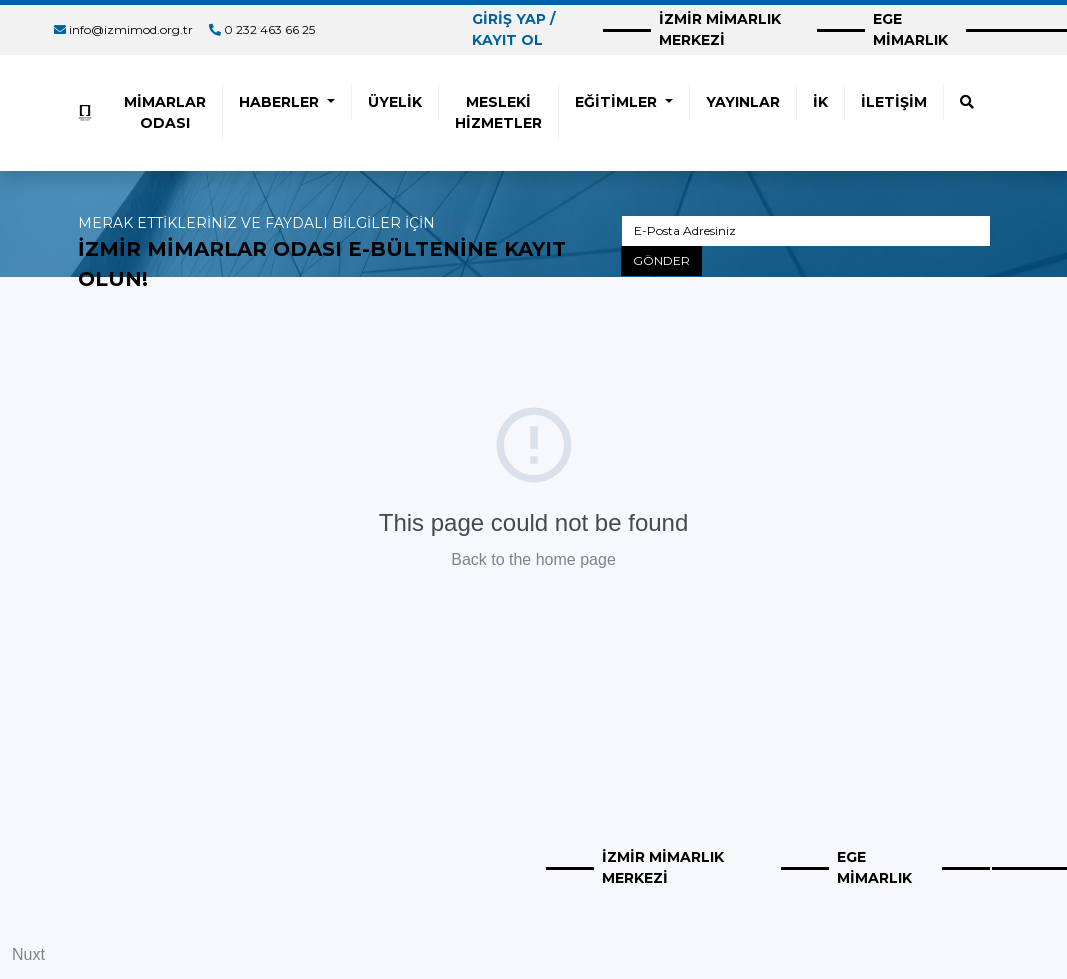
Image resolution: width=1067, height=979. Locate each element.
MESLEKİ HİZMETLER (498, 112)
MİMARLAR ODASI (165, 112)
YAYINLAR (743, 102)
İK (820, 102)
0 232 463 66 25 (269, 29)
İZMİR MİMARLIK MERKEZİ (720, 29)
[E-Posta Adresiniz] (805, 231)
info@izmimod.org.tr (131, 29)
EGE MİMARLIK (910, 29)
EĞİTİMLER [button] (618, 102)
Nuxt (28, 954)
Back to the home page (533, 559)
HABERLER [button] (281, 102)
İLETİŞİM (894, 102)
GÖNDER (661, 260)
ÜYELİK (395, 102)
